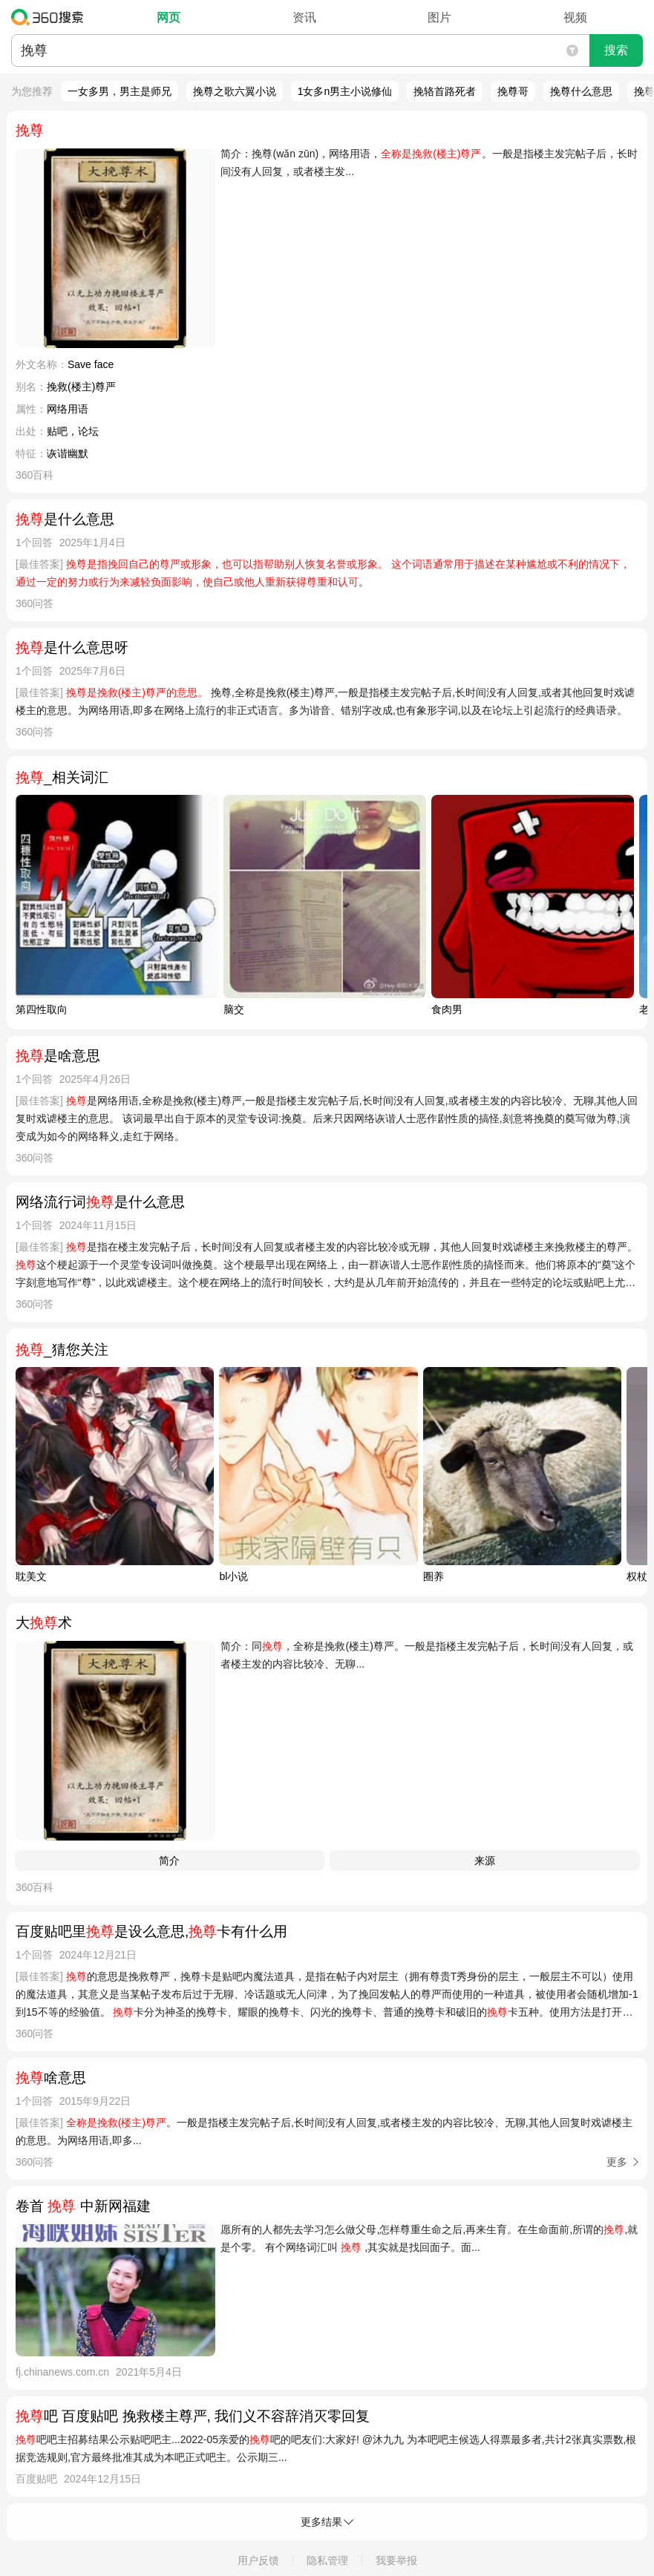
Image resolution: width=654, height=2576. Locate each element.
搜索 (616, 50)
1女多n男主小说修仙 (345, 91)
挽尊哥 (513, 91)
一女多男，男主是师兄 (119, 91)
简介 (169, 1861)
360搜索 (51, 17)
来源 (484, 1861)
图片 (439, 17)
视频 (575, 17)
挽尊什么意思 (581, 91)
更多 (616, 2162)
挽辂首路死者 (444, 91)
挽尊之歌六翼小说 (234, 91)
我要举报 (396, 2560)
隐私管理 (327, 2560)
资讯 (304, 17)
